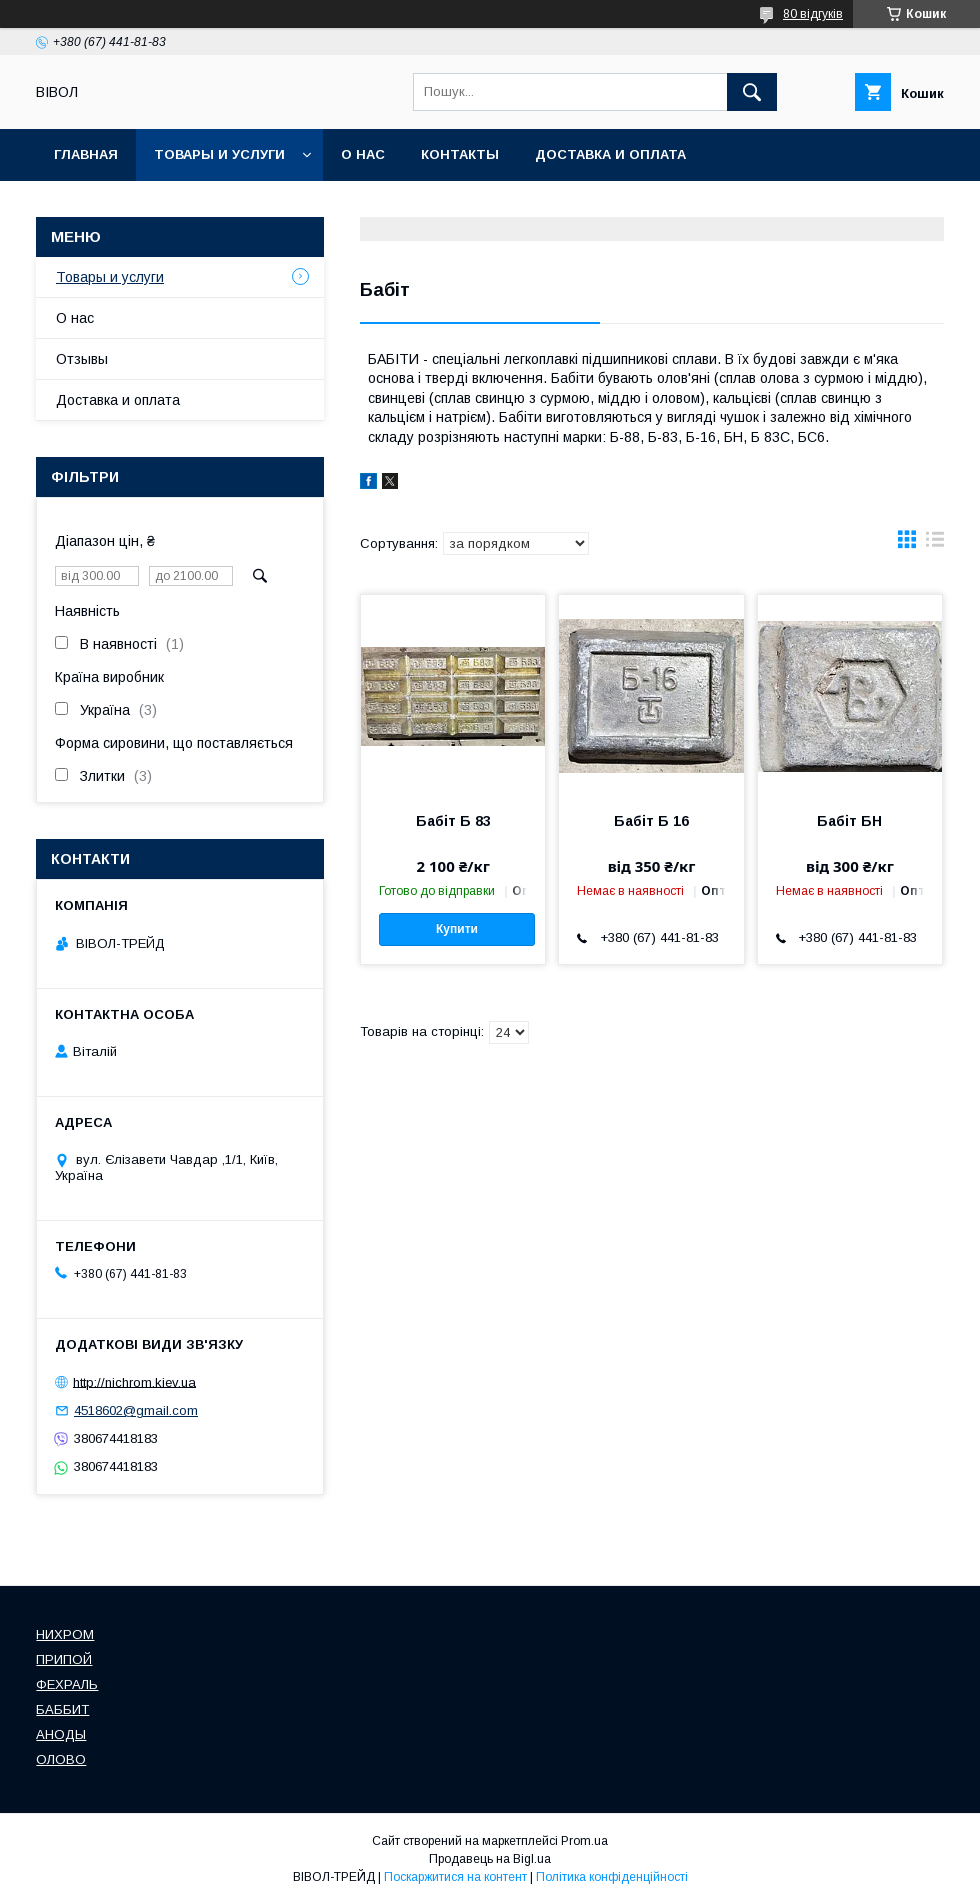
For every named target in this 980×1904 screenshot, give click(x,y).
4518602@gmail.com (136, 1410)
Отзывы (82, 359)
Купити (457, 929)
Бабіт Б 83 (453, 821)
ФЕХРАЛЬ (67, 1684)
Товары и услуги (219, 154)
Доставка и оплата (610, 154)
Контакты (460, 154)
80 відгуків (813, 14)
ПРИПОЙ (64, 1659)
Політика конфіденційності (612, 1877)
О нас (363, 154)
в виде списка (935, 544)
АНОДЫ (61, 1734)
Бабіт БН (849, 821)
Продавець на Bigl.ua (490, 1859)
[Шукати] (752, 92)
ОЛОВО (61, 1759)
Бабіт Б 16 (651, 821)
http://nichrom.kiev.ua (134, 1381)
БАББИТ (62, 1709)
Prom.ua (584, 1841)
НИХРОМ (65, 1634)
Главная (86, 154)
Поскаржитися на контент (455, 1877)
